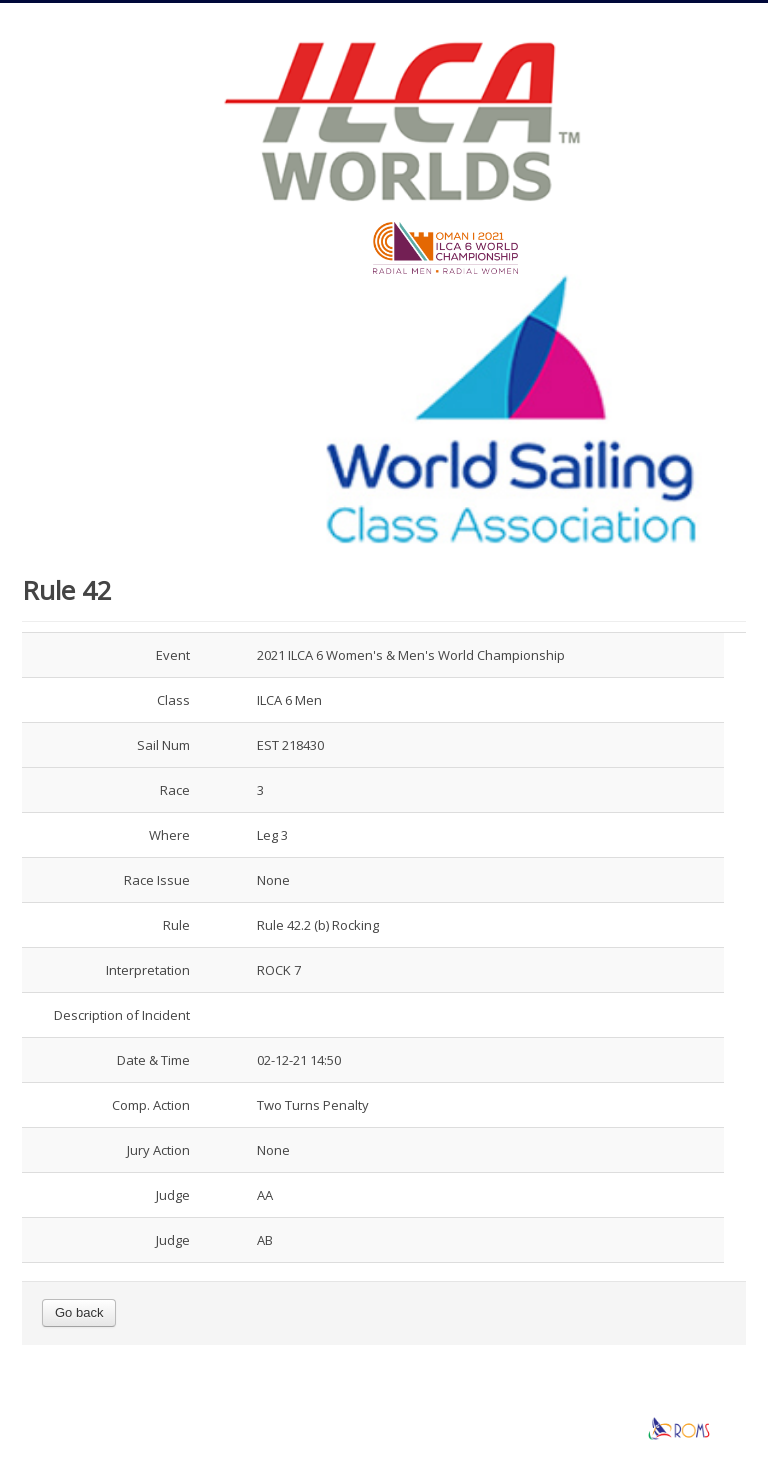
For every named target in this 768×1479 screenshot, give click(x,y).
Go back (79, 1312)
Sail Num (163, 745)
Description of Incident (122, 1015)
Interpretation (148, 970)
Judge (173, 1195)
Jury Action (158, 1150)
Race (175, 790)
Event (173, 655)
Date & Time (153, 1060)
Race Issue (157, 880)
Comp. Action (151, 1105)
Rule (176, 925)
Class (173, 700)
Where (169, 835)
